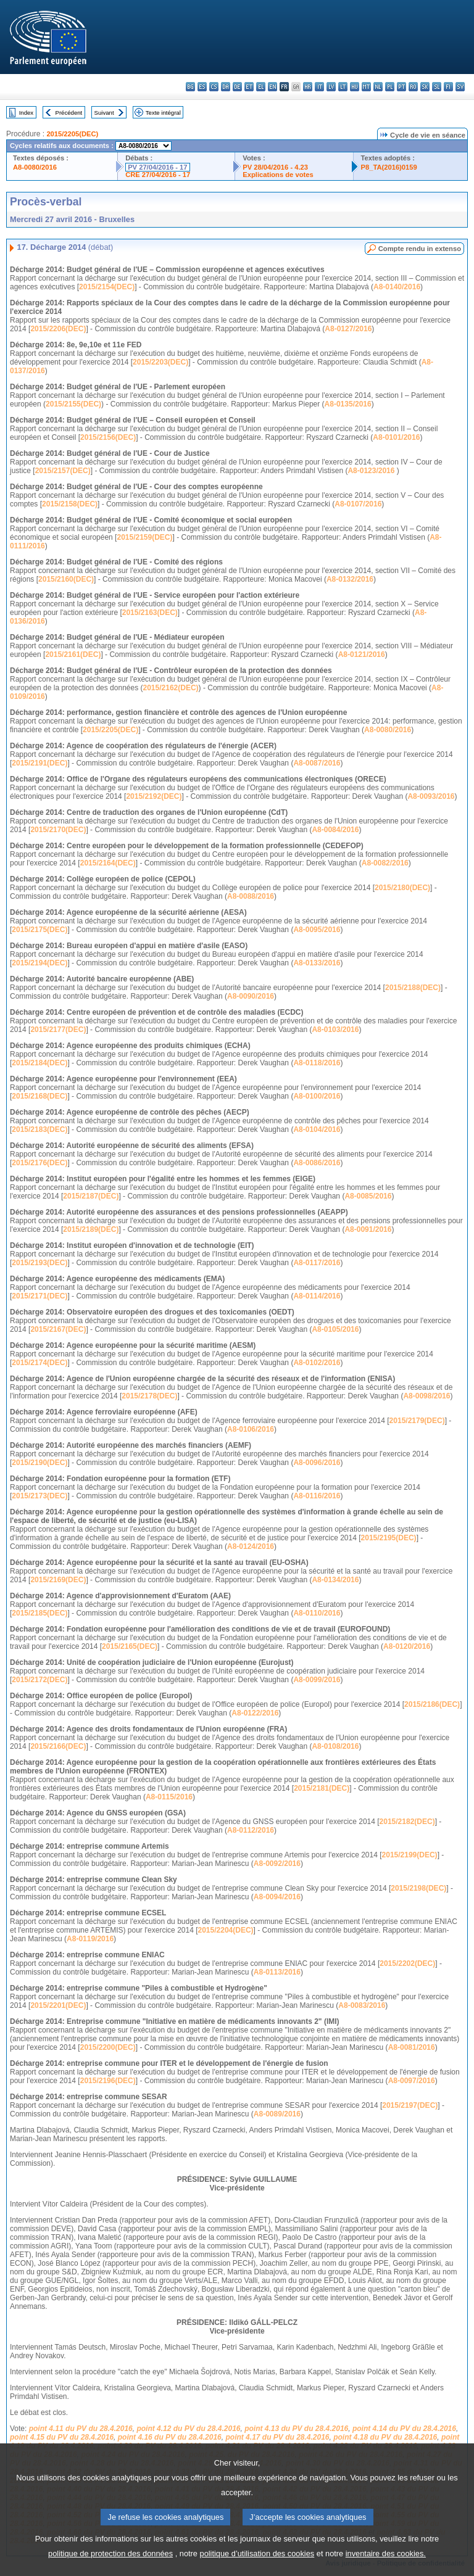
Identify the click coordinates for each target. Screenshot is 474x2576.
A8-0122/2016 (254, 1713)
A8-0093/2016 (430, 796)
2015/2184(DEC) (39, 1063)
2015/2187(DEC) (90, 1196)
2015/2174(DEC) (39, 1362)
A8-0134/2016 (335, 1579)
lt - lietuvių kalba (342, 86)
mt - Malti (366, 86)
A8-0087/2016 (316, 763)
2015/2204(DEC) (226, 1930)
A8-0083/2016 (361, 2005)
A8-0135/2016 (348, 404)
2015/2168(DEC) (39, 1096)
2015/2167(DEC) (58, 1329)
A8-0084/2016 (335, 829)
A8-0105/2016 (335, 1329)
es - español (202, 86)
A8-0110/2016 (316, 1613)
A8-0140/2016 (396, 287)
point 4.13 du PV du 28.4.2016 (296, 2428)
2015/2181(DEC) (321, 1788)
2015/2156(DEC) (108, 437)
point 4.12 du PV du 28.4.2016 (188, 2428)
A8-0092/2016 (277, 1863)
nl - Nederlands (378, 86)
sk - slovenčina (425, 86)
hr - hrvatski (307, 86)
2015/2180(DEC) (402, 887)
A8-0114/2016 (316, 1296)
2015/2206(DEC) (58, 328)
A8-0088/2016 (250, 896)
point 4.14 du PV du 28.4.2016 (404, 2428)
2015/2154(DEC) (107, 287)
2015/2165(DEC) (129, 1646)
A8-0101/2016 (396, 437)
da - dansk (225, 86)
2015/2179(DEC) (417, 1420)
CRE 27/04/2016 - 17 (157, 174)
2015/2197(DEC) (410, 2105)
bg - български (190, 86)
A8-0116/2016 (316, 1496)
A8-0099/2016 (316, 1679)
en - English (272, 86)
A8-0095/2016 (316, 929)
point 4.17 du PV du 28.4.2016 (277, 2437)
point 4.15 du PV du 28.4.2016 (62, 2437)
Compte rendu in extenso (419, 248)
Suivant (104, 112)
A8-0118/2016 (316, 1063)
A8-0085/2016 (367, 1196)
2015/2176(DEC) (39, 1162)
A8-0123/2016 (370, 470)
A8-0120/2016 (406, 1646)
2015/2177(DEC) (58, 1029)
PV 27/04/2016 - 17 (157, 167)
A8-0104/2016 (316, 1129)
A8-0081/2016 (411, 2047)
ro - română (413, 86)
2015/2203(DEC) (160, 362)
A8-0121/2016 (361, 654)
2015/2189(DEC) (90, 1229)
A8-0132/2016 (349, 579)
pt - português (401, 86)
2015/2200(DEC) (108, 2047)
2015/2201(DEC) (58, 2005)
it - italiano (319, 86)
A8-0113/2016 (277, 1972)
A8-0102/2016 (316, 1362)
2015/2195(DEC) (389, 1538)
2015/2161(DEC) (73, 654)
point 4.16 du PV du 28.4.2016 (170, 2437)
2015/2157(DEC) (63, 470)
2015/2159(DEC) (144, 537)
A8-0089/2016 (277, 2114)
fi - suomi (448, 86)
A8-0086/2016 (316, 1162)
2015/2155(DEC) (73, 404)
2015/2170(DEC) (58, 829)
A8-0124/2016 (250, 1546)
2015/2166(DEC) (58, 1746)
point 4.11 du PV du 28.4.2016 (81, 2428)
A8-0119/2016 (90, 1938)
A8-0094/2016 (277, 1897)
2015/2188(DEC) (413, 987)
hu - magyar (354, 86)
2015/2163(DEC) (150, 612)
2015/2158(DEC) (70, 504)
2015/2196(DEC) (108, 2080)
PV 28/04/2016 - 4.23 (275, 167)
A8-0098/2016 (426, 1396)
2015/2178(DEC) (149, 1396)
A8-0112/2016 (250, 1830)
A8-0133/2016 (316, 963)
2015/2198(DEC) (418, 1888)
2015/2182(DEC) (407, 1821)
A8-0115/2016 (169, 1797)
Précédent (69, 112)
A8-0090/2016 (250, 996)
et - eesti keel (249, 86)
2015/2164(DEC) (108, 863)
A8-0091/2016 (367, 1229)
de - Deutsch (237, 86)
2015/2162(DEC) (171, 687)
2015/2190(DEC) (39, 1462)
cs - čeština (213, 86)
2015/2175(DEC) (39, 929)
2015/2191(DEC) (39, 763)
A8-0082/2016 (385, 863)
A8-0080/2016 (35, 167)
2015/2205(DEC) (72, 134)
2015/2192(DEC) (153, 796)
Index (26, 112)
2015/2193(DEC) (39, 1262)
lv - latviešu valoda (331, 86)
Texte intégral (163, 112)
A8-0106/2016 (250, 1429)
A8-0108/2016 (335, 1746)
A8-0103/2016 (335, 1029)
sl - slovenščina (436, 86)
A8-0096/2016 (316, 1462)
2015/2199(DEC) (410, 1855)
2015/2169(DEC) (58, 1579)
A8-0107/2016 (358, 504)
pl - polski (389, 86)
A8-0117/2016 (316, 1262)
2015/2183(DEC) (39, 1129)
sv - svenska (460, 86)
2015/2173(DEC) (39, 1496)
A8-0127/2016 (348, 328)
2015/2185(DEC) (39, 1613)
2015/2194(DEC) (39, 963)
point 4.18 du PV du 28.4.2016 (385, 2437)
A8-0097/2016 (411, 2080)
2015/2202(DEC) (407, 1963)
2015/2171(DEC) (39, 1296)
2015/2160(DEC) (66, 579)
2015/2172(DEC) (39, 1679)
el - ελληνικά (260, 86)
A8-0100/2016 (316, 1096)
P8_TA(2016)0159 (389, 167)
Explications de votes (278, 174)
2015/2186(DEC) (432, 1704)
